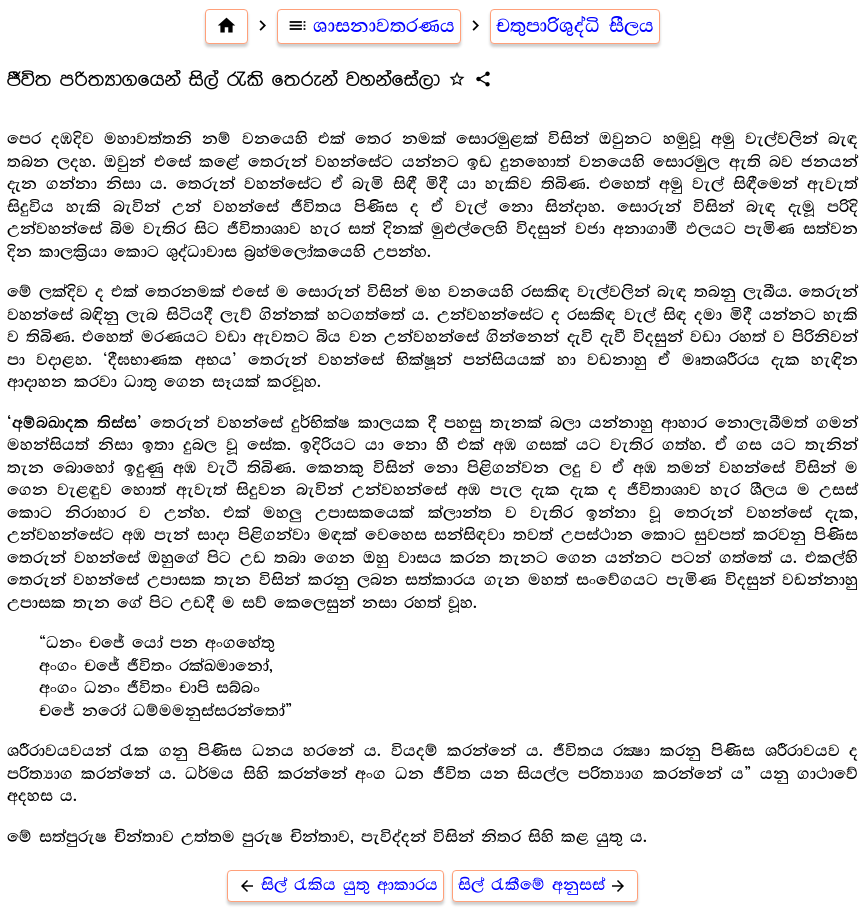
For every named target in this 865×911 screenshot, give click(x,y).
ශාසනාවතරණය (369, 26)
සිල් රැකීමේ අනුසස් (545, 885)
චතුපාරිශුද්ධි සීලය (575, 26)
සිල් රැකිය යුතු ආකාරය (335, 885)
